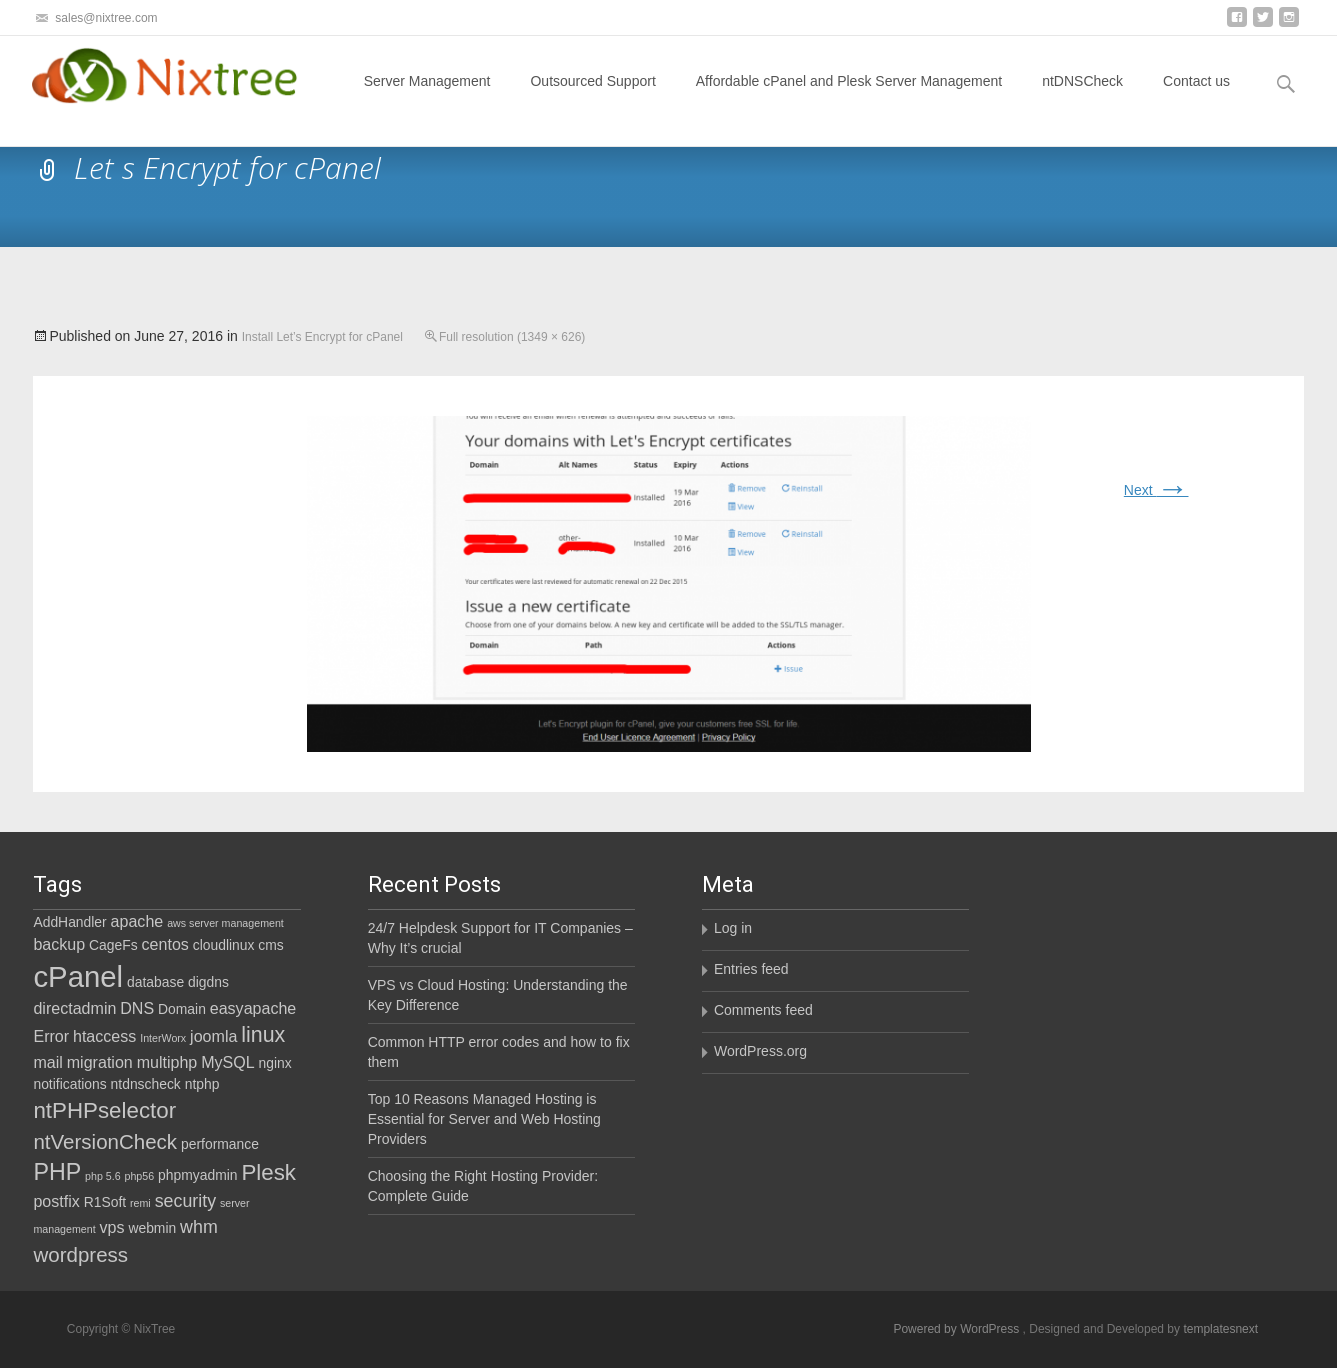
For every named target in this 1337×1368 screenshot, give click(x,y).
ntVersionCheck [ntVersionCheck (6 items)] (105, 1141)
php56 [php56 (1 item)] (140, 1176)
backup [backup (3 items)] (59, 944)
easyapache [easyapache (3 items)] (253, 1008)
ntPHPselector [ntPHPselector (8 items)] (104, 1110)
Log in (733, 928)
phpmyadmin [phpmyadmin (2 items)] (197, 1175)
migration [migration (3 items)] (100, 1062)
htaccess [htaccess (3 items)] (104, 1036)
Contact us (1196, 99)
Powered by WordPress (957, 1329)
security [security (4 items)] (185, 1201)
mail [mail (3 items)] (47, 1062)
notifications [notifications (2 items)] (69, 1084)
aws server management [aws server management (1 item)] (225, 923)
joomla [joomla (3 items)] (213, 1036)
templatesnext (1220, 1329)
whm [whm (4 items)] (199, 1227)
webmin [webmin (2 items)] (152, 1228)
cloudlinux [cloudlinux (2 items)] (224, 945)
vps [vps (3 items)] (112, 1227)
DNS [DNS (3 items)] (137, 1008)
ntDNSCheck (1082, 99)
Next (1156, 490)
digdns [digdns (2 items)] (208, 982)
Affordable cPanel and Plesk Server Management (849, 99)
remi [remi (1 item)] (140, 1203)
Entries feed (751, 969)
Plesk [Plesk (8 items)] (268, 1172)
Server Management (427, 99)
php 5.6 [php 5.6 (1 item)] (103, 1176)
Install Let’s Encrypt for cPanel (322, 337)
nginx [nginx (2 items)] (275, 1063)
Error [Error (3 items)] (51, 1036)
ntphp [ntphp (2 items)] (202, 1084)
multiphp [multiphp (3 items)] (167, 1062)
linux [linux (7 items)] (263, 1035)
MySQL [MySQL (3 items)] (228, 1062)
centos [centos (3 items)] (165, 944)
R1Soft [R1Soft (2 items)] (105, 1202)
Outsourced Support (592, 99)
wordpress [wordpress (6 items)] (80, 1254)
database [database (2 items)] (155, 982)
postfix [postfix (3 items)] (56, 1201)
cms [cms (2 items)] (270, 945)
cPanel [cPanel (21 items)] (78, 976)
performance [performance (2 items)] (220, 1144)
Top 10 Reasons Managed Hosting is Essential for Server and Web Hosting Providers (484, 1119)
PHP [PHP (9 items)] (57, 1172)
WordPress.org (760, 1051)
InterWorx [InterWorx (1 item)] (163, 1038)
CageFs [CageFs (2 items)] (113, 945)
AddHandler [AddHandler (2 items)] (69, 922)
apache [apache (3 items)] (137, 921)
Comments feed (763, 1010)
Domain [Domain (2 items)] (182, 1009)
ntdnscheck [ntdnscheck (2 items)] (146, 1084)
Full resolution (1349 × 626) (512, 337)
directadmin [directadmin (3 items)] (74, 1008)
